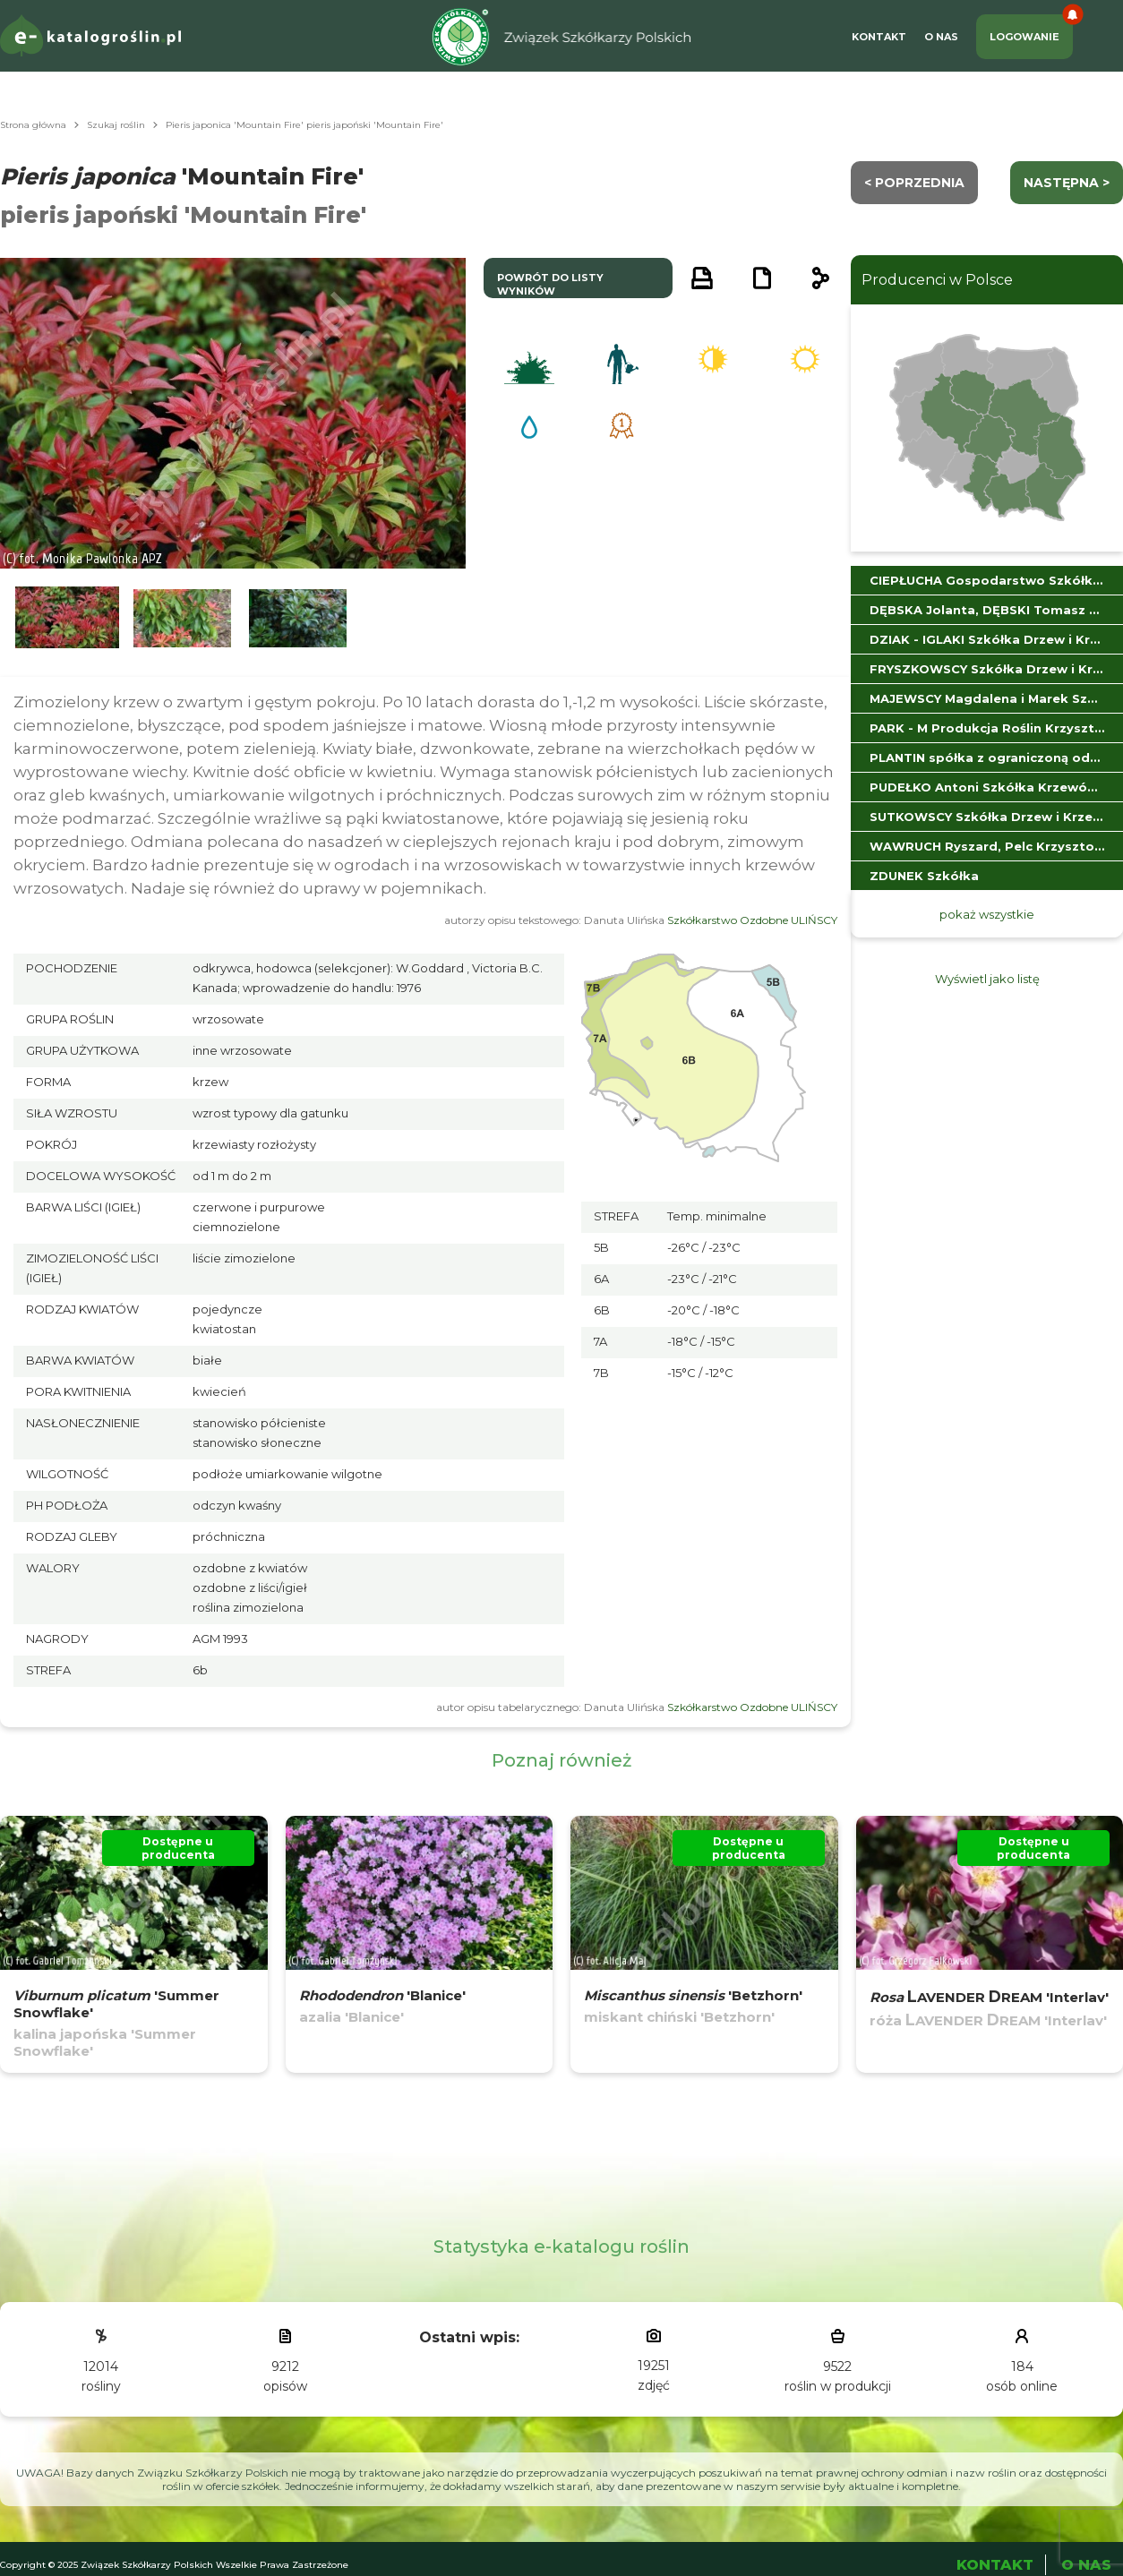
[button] (67, 618)
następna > (1067, 183)
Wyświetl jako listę (987, 978)
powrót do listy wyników (550, 284)
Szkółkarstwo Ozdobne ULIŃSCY (752, 920)
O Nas (941, 36)
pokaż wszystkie (986, 914)
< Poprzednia (914, 183)
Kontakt (879, 36)
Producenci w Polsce (937, 279)
